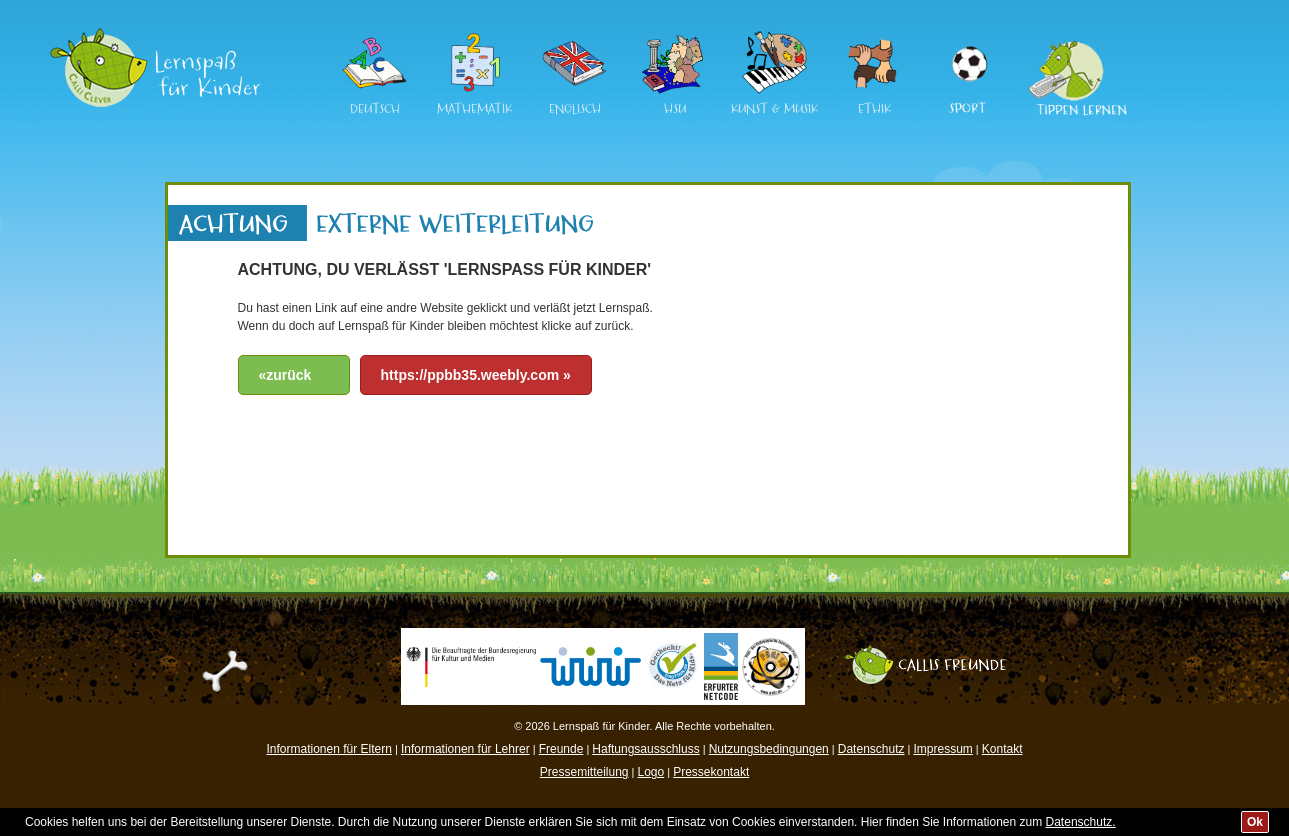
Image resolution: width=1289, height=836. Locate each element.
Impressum (942, 749)
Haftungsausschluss (645, 749)
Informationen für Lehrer (465, 749)
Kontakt (1002, 749)
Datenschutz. (1081, 822)
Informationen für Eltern (329, 749)
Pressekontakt (711, 772)
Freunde (561, 749)
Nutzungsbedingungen (769, 749)
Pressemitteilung (584, 772)
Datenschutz (871, 749)
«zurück (285, 375)
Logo (650, 772)
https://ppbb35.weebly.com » (476, 375)
